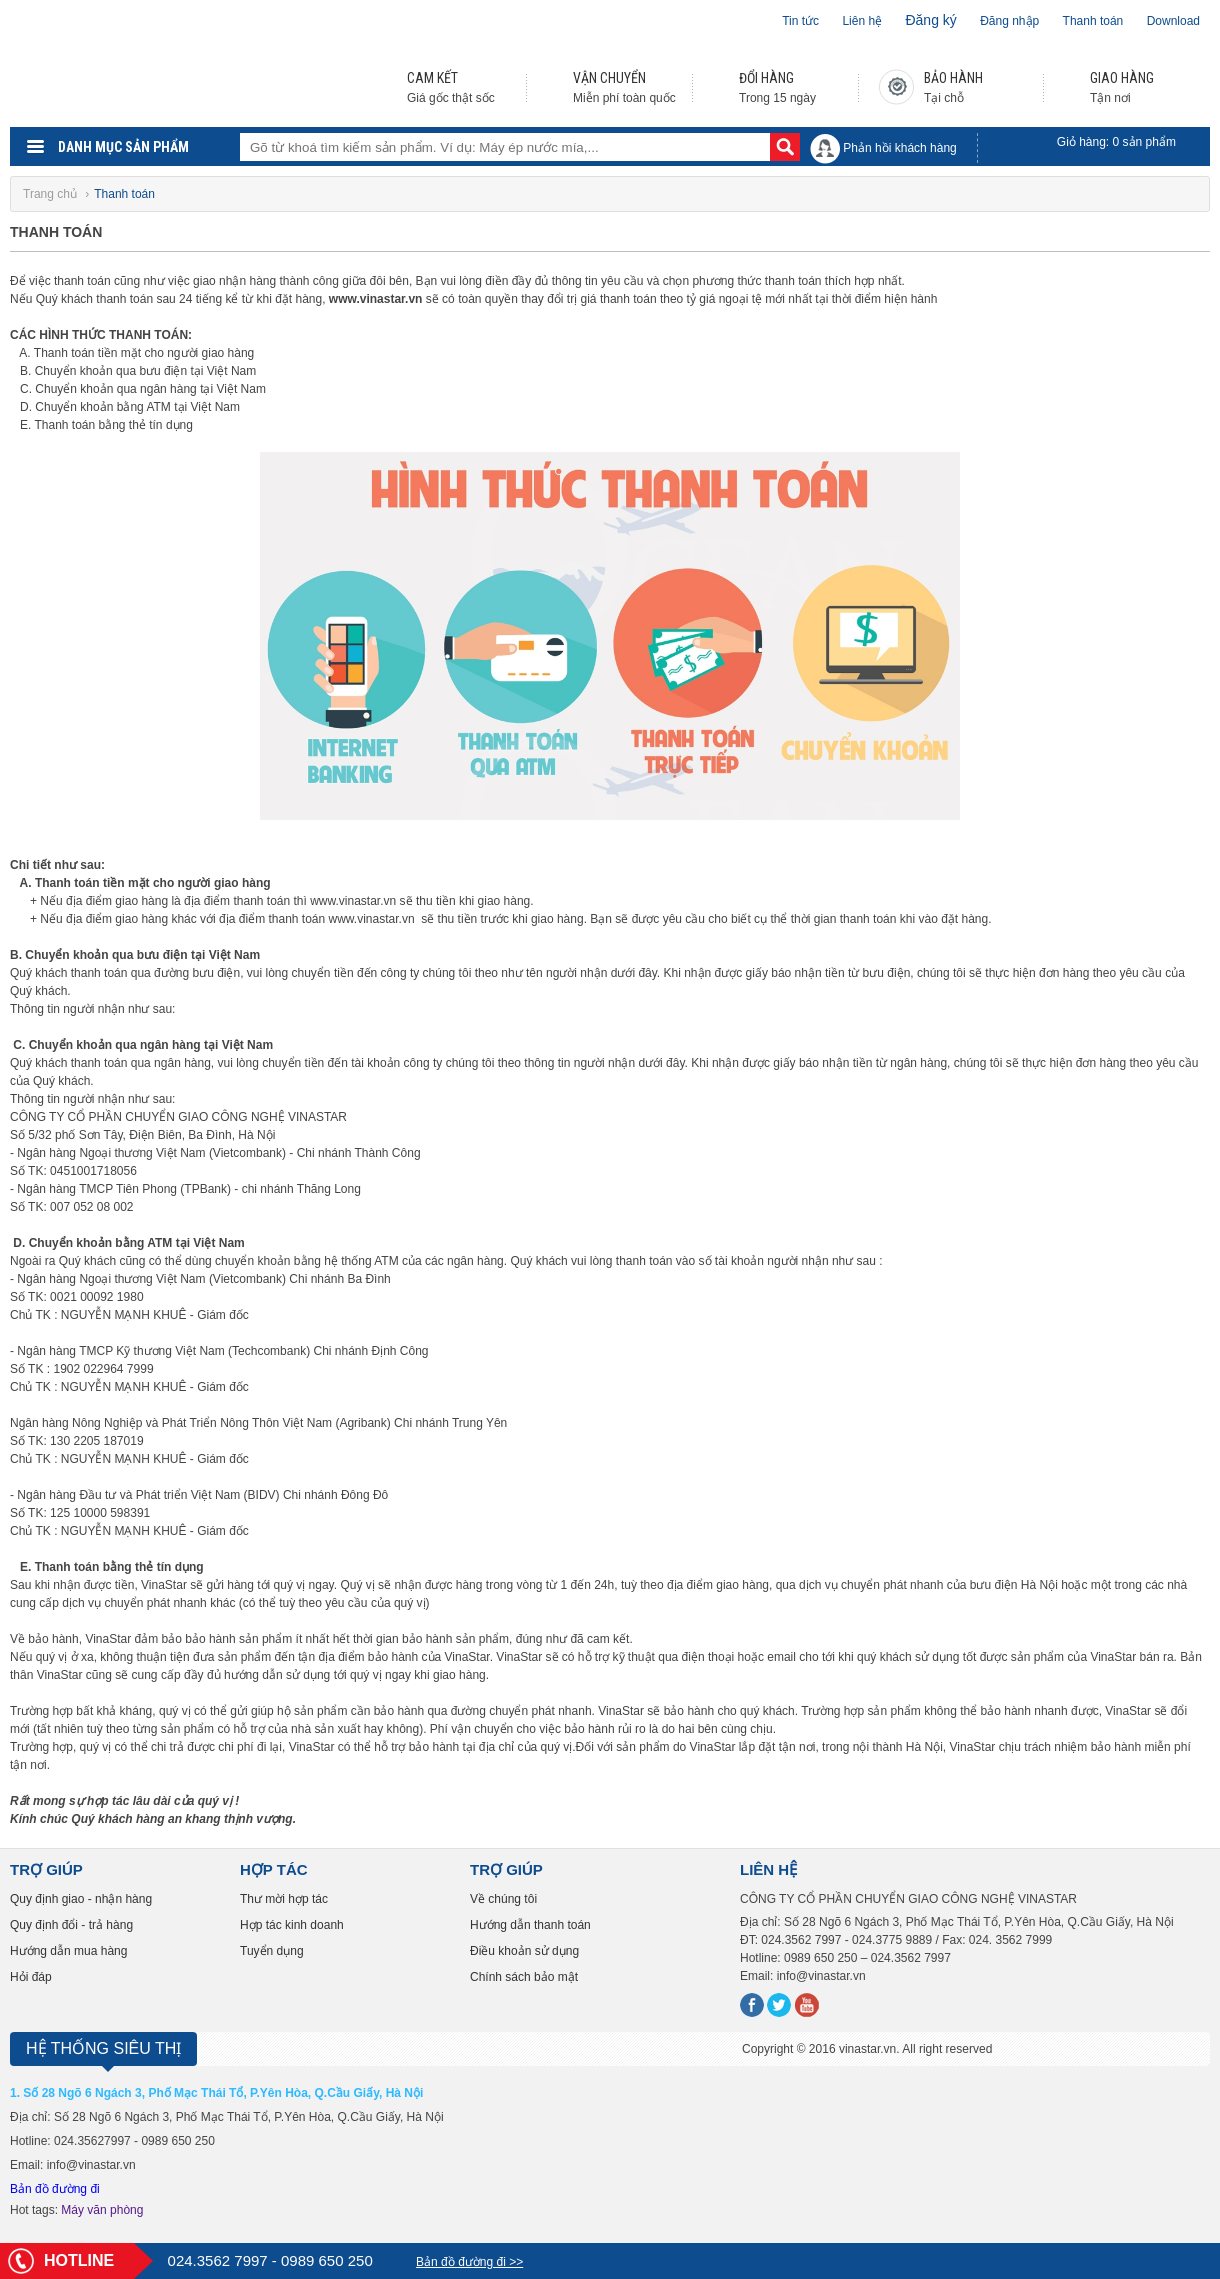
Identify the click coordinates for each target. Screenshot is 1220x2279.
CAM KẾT (432, 78)
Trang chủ (51, 194)
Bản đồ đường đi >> (469, 2262)
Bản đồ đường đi (55, 2189)
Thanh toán (1093, 21)
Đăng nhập (1009, 21)
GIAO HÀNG (1122, 78)
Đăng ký (930, 20)
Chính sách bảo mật (524, 1977)
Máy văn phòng (102, 2210)
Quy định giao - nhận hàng (81, 1899)
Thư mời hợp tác (284, 1899)
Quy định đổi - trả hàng (71, 1925)
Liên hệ (862, 21)
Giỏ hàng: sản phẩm (1116, 142)
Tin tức (800, 21)
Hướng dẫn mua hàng (68, 1951)
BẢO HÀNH (953, 78)
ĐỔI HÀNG (766, 78)
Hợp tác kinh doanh (292, 1925)
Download (1173, 21)
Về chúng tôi (503, 1899)
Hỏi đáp (31, 1977)
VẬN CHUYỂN (609, 78)
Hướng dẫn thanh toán (530, 1925)
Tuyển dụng (272, 1951)
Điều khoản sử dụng (524, 1951)
